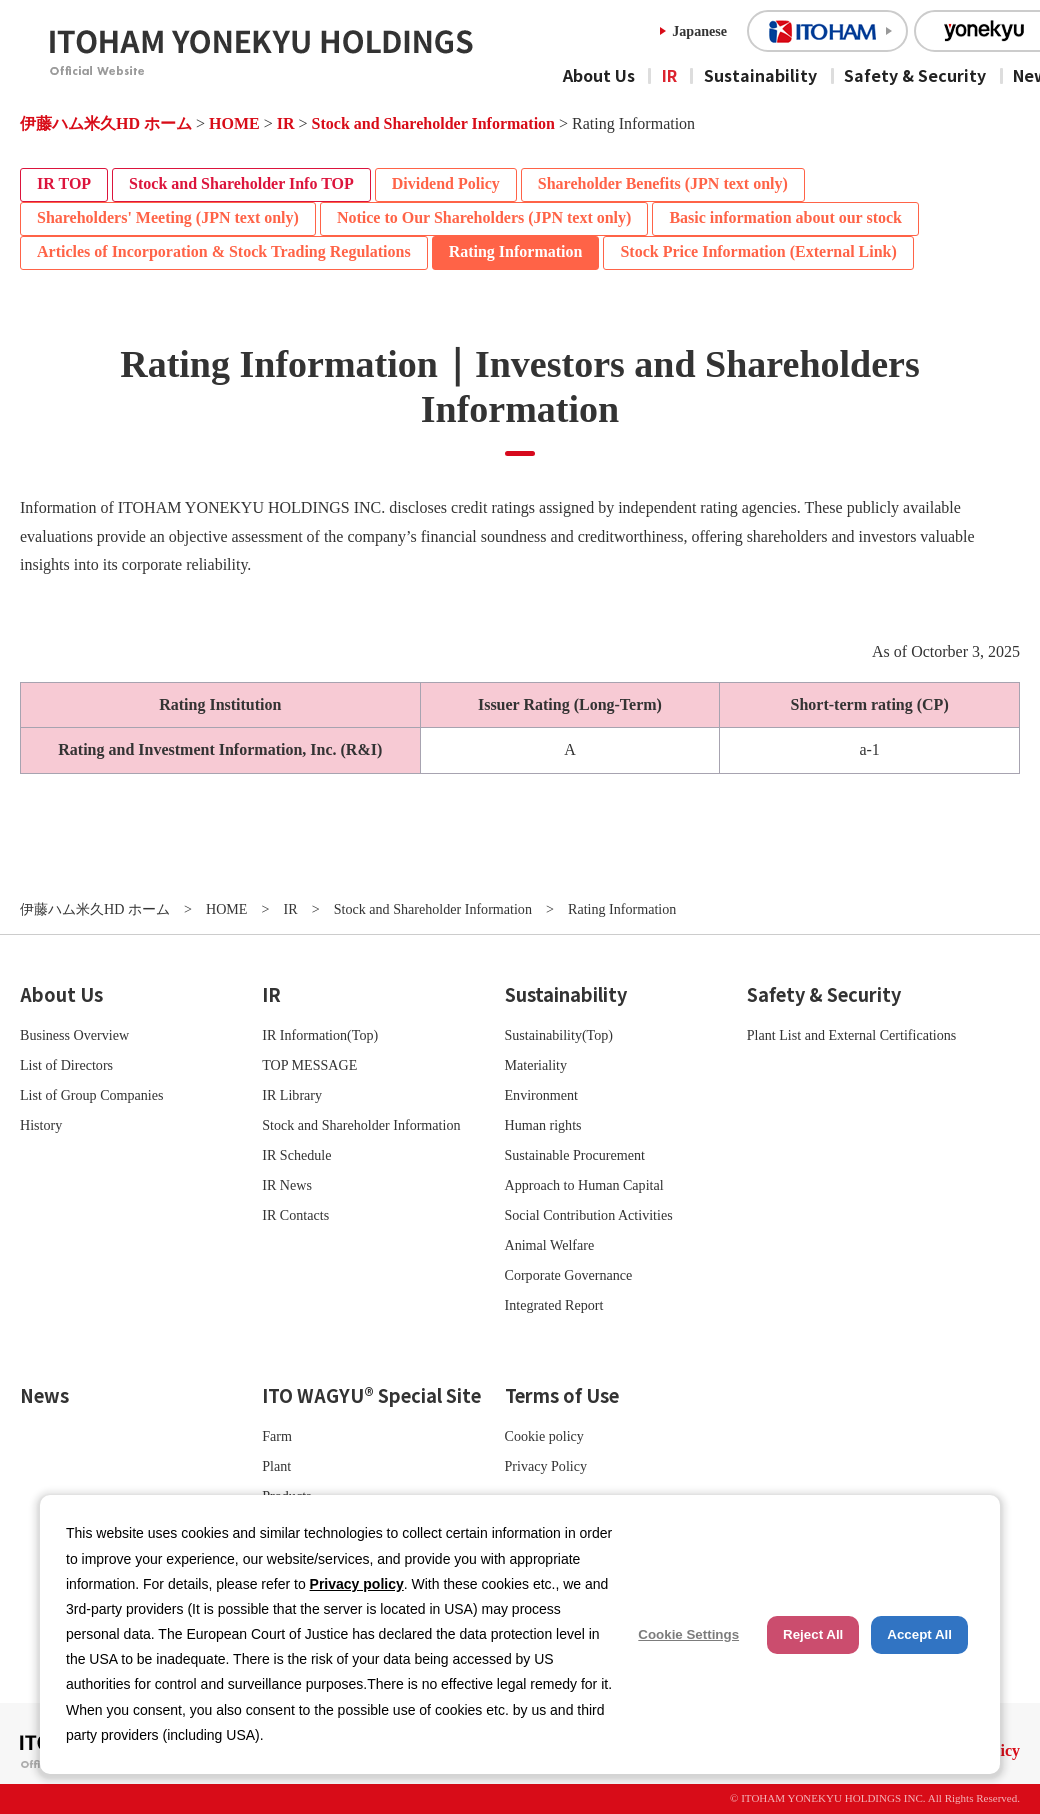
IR (669, 75)
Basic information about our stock (785, 217)
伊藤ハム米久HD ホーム (106, 123)
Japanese (699, 31)
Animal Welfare (550, 1245)
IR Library (292, 1095)
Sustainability (760, 75)
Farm (277, 1436)
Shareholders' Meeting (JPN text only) (168, 217)
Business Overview (74, 1035)
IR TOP (64, 183)
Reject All (813, 1634)
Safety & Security (915, 75)
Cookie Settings (688, 1634)
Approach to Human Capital (584, 1185)
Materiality (536, 1065)
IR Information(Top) (320, 1035)
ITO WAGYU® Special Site (371, 1395)
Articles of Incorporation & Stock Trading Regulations (224, 251)
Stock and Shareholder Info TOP (241, 183)
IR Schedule (296, 1155)
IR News (287, 1185)
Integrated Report (554, 1305)
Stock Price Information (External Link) (758, 251)
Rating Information (516, 251)
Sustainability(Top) (559, 1035)
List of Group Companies (92, 1095)
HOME (234, 123)
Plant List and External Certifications (852, 1035)
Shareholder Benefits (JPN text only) (663, 183)
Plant (276, 1466)
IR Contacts (295, 1215)
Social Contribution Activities (589, 1215)
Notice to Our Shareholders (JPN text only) (484, 217)
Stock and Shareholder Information (433, 123)
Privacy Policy (546, 1466)
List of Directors (66, 1065)
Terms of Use (562, 1395)
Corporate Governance (569, 1275)
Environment (542, 1095)
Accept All (919, 1634)
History (41, 1125)
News (44, 1395)
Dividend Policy (446, 183)
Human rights (543, 1125)
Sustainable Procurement (575, 1155)
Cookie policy (544, 1436)
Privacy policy (357, 1584)
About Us (599, 75)
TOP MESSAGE (309, 1065)
